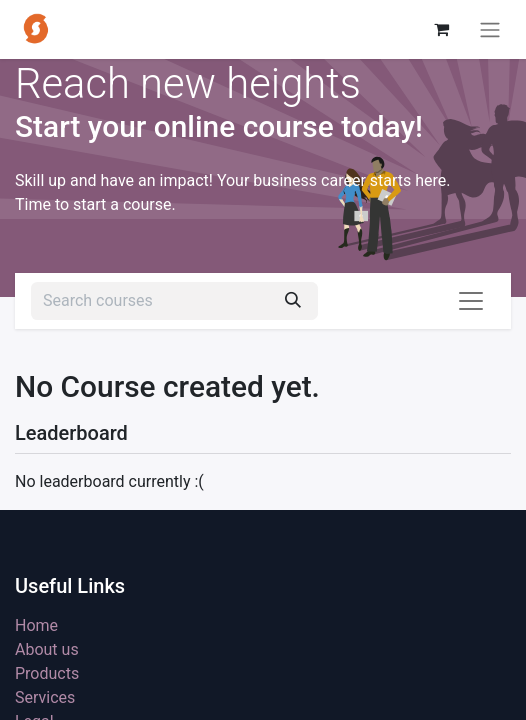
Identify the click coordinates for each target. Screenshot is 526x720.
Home (36, 625)
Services (45, 697)
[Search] (293, 301)
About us (47, 649)
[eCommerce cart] (441, 29)
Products (47, 673)
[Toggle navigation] (490, 29)
